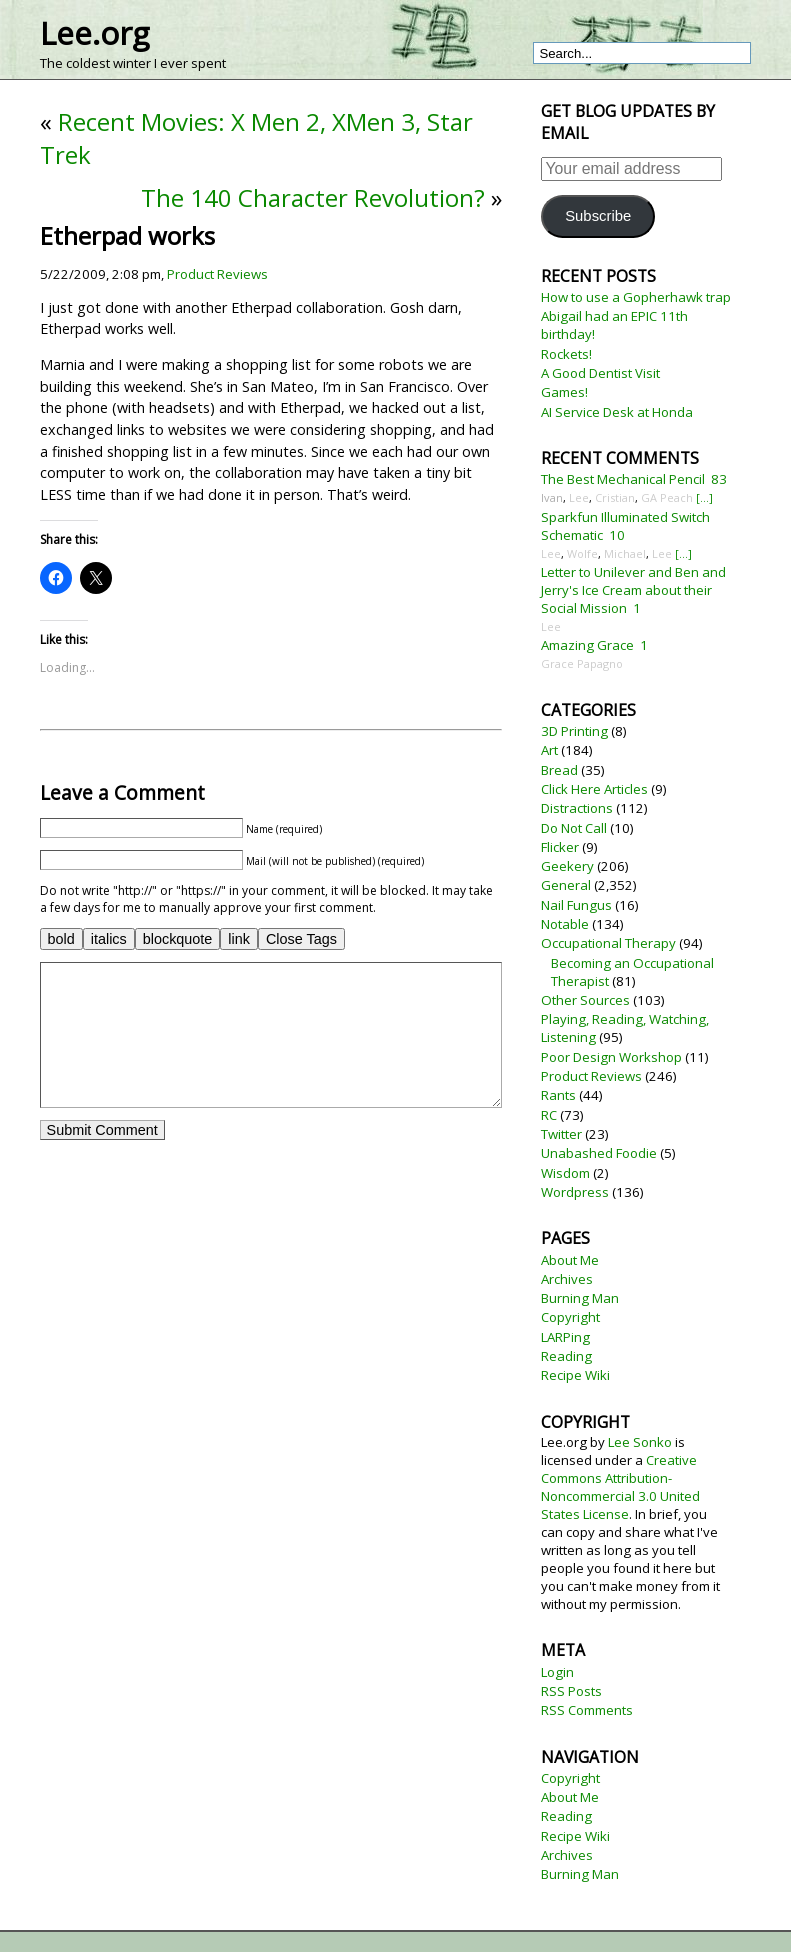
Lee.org (94, 33)
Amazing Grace (587, 645)
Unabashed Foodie (599, 1153)
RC (549, 1115)
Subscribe (598, 216)
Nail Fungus (576, 905)
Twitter (561, 1134)
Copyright (570, 1317)
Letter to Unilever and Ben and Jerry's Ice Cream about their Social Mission (633, 590)
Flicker (560, 847)
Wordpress (575, 1192)
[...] (704, 497)
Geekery (567, 866)
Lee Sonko (640, 1442)
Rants (558, 1095)
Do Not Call (574, 828)
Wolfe (582, 553)
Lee (579, 497)
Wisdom (565, 1173)
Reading (566, 1356)
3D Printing (574, 731)
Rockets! (566, 354)
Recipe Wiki (575, 1375)
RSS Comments (587, 1710)
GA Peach (667, 497)
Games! (564, 392)
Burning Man (580, 1298)
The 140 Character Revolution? (313, 197)
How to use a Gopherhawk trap (636, 297)
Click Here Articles (594, 789)
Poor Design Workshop (611, 1057)
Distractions (577, 808)
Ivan (552, 497)
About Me (570, 1260)
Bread (559, 770)
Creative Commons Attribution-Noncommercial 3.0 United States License (620, 1487)
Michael (625, 553)
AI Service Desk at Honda (617, 412)
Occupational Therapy (608, 943)
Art (549, 750)
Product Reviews (217, 274)
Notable (565, 924)
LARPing (565, 1337)
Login (557, 1672)
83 (719, 479)
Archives (567, 1279)
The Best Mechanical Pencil (623, 479)
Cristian (615, 497)
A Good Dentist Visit (600, 373)
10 (617, 535)
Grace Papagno (582, 663)
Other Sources (585, 1000)
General (566, 885)
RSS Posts (571, 1691)
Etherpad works (127, 235)
